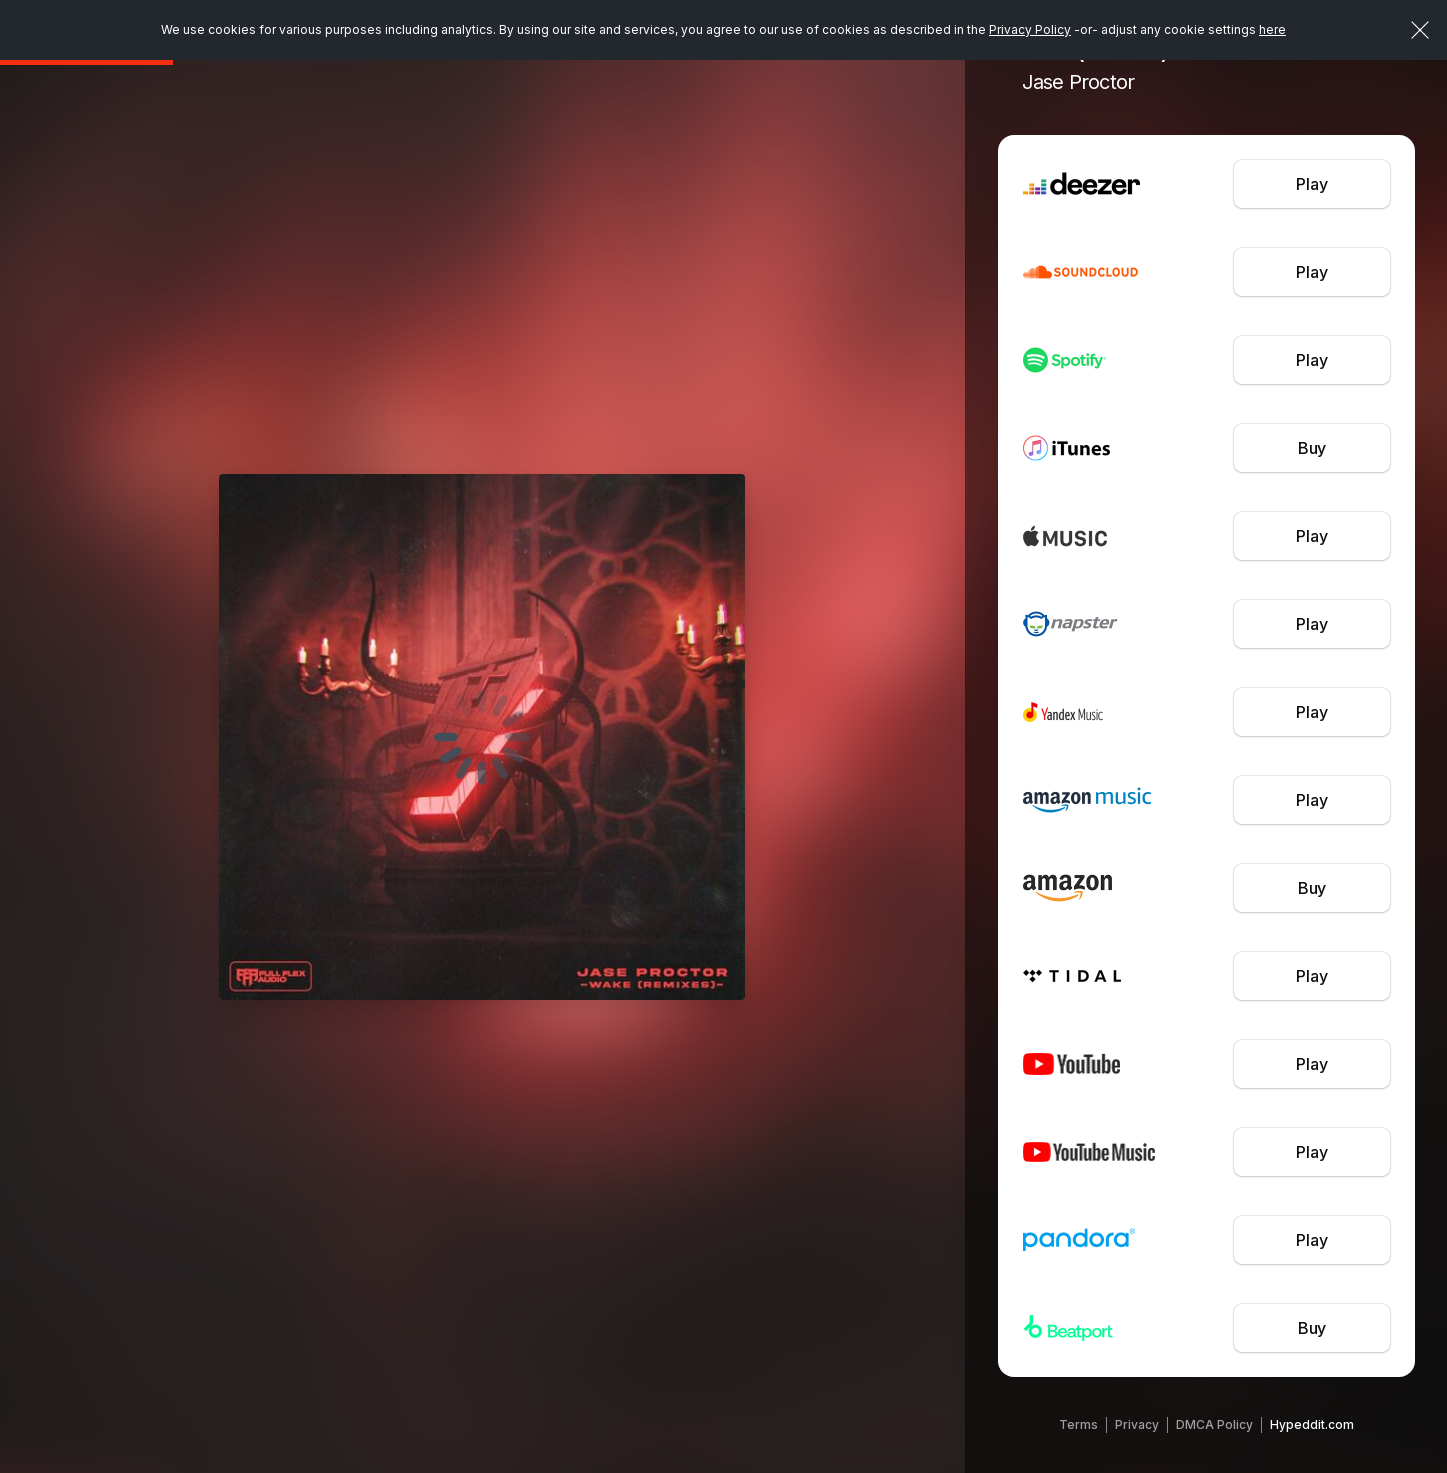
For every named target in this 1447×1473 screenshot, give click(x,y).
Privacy (1137, 1424)
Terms (1078, 1424)
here (1272, 29)
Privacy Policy (1030, 29)
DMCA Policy (1214, 1424)
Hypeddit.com (1312, 1424)
